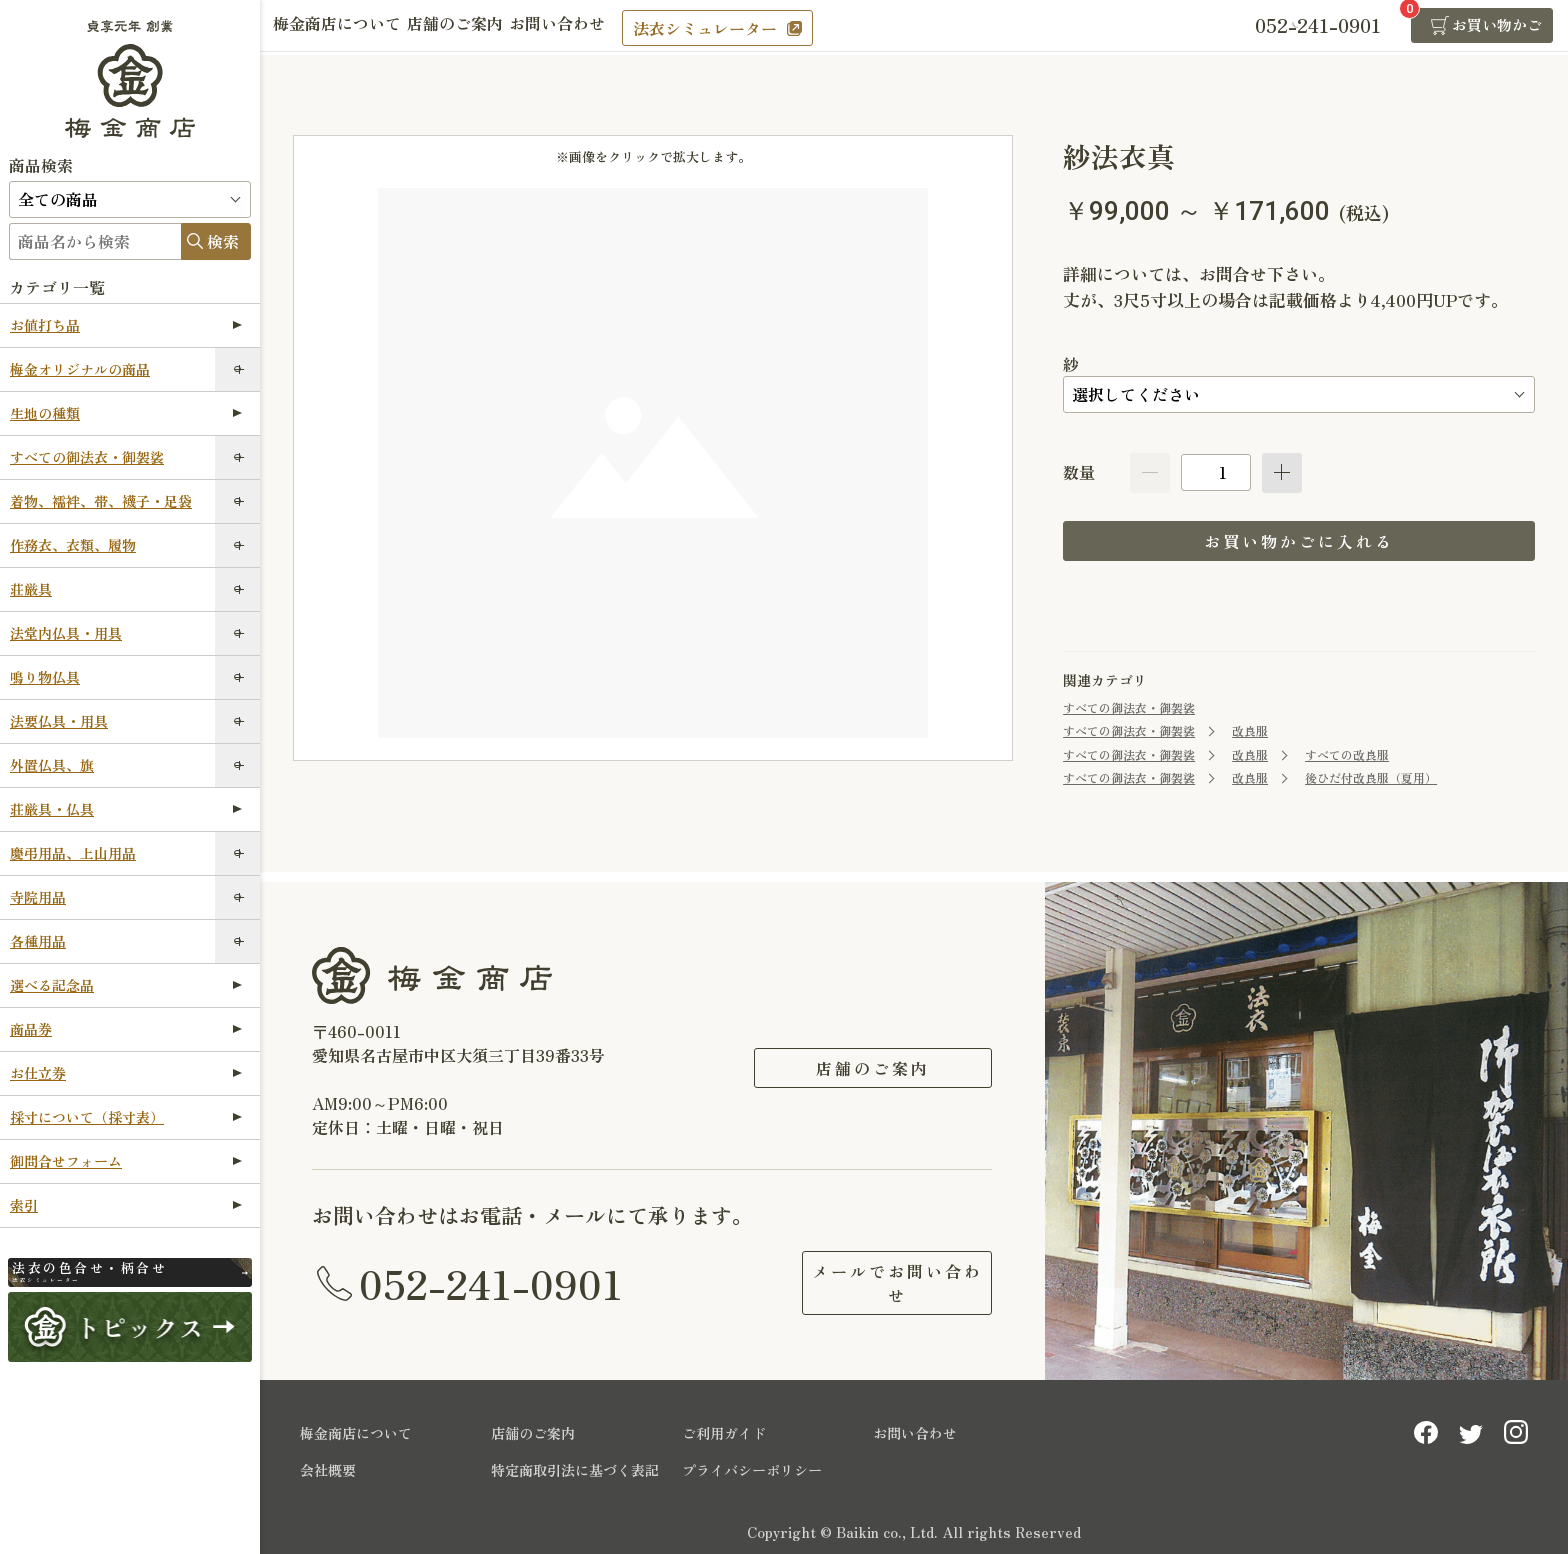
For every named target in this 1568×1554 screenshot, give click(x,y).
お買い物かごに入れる (1299, 541)
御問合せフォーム (126, 1161)
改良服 (1250, 730)
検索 (223, 241)
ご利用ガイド (724, 1429)
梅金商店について (344, 27)
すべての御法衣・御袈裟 (87, 457)
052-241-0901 (491, 1281)
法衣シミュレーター (747, 28)
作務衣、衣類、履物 (73, 545)
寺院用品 (38, 897)
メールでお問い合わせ (873, 1281)
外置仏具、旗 (52, 765)
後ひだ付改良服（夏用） (1371, 777)
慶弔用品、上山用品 (73, 853)
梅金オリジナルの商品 (80, 369)
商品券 (126, 1029)
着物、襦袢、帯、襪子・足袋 (101, 501)
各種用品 (38, 941)
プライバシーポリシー (752, 1466)
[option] (653, 463)
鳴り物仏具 (45, 677)
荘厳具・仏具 (126, 809)
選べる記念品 (126, 985)
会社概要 (328, 1466)
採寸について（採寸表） (126, 1117)
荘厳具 (31, 589)
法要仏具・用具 (59, 721)
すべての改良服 (1347, 754)
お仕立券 (126, 1073)
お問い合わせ (592, 27)
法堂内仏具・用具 (66, 633)
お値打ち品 (126, 325)
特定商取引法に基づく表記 (575, 1466)
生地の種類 (126, 413)
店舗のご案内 (476, 27)
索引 (126, 1205)
